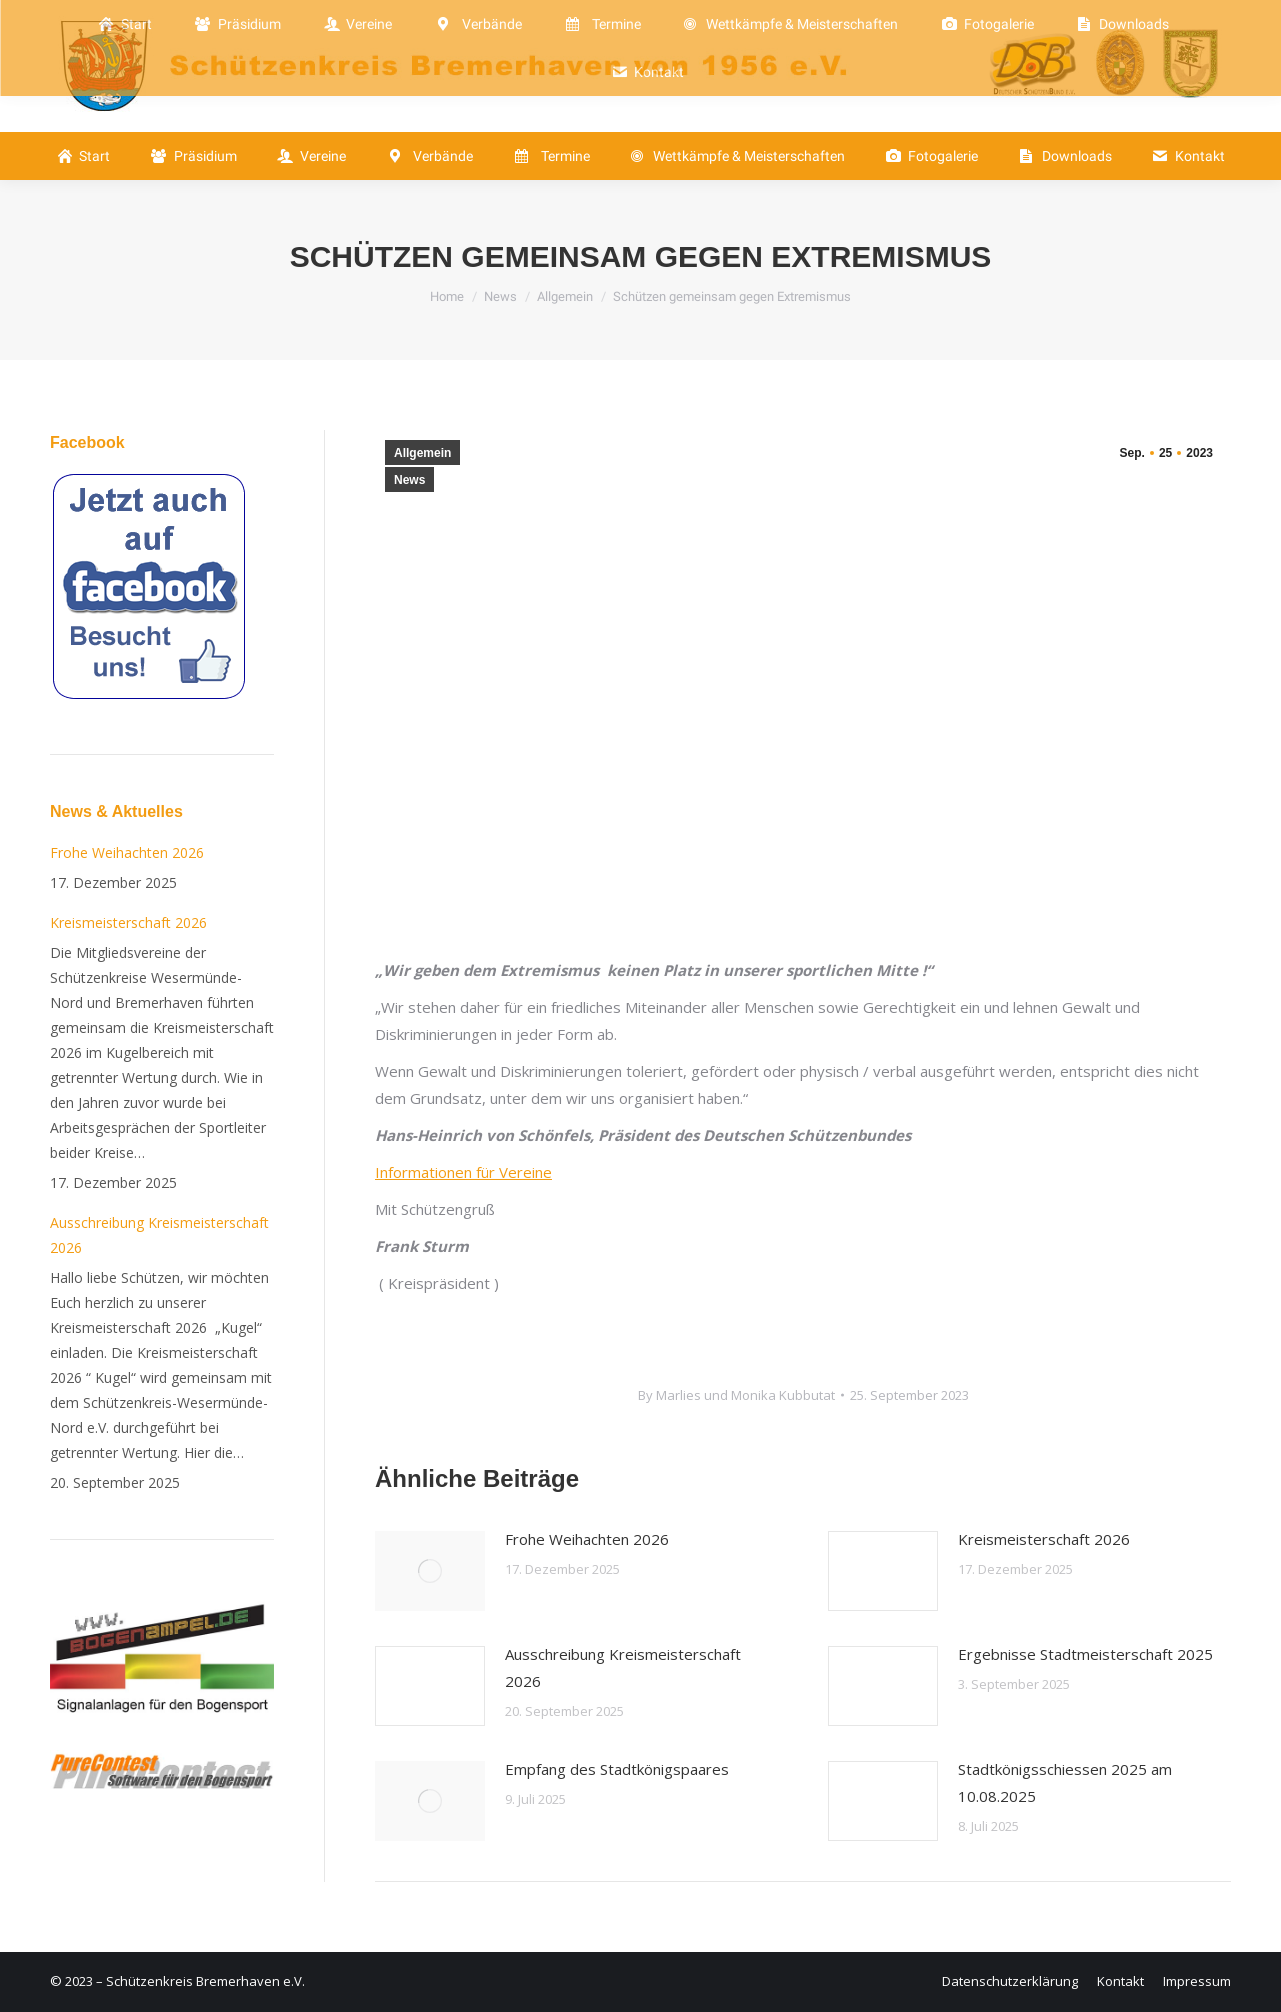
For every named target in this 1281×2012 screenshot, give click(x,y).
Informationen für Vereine (463, 1172)
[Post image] (430, 1571)
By (736, 1395)
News (409, 480)
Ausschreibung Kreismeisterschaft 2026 (623, 1667)
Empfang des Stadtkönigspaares (617, 1769)
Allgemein (422, 453)
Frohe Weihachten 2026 (587, 1539)
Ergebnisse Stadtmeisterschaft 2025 (1085, 1654)
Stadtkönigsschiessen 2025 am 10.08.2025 (1065, 1782)
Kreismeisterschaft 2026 (1044, 1539)
